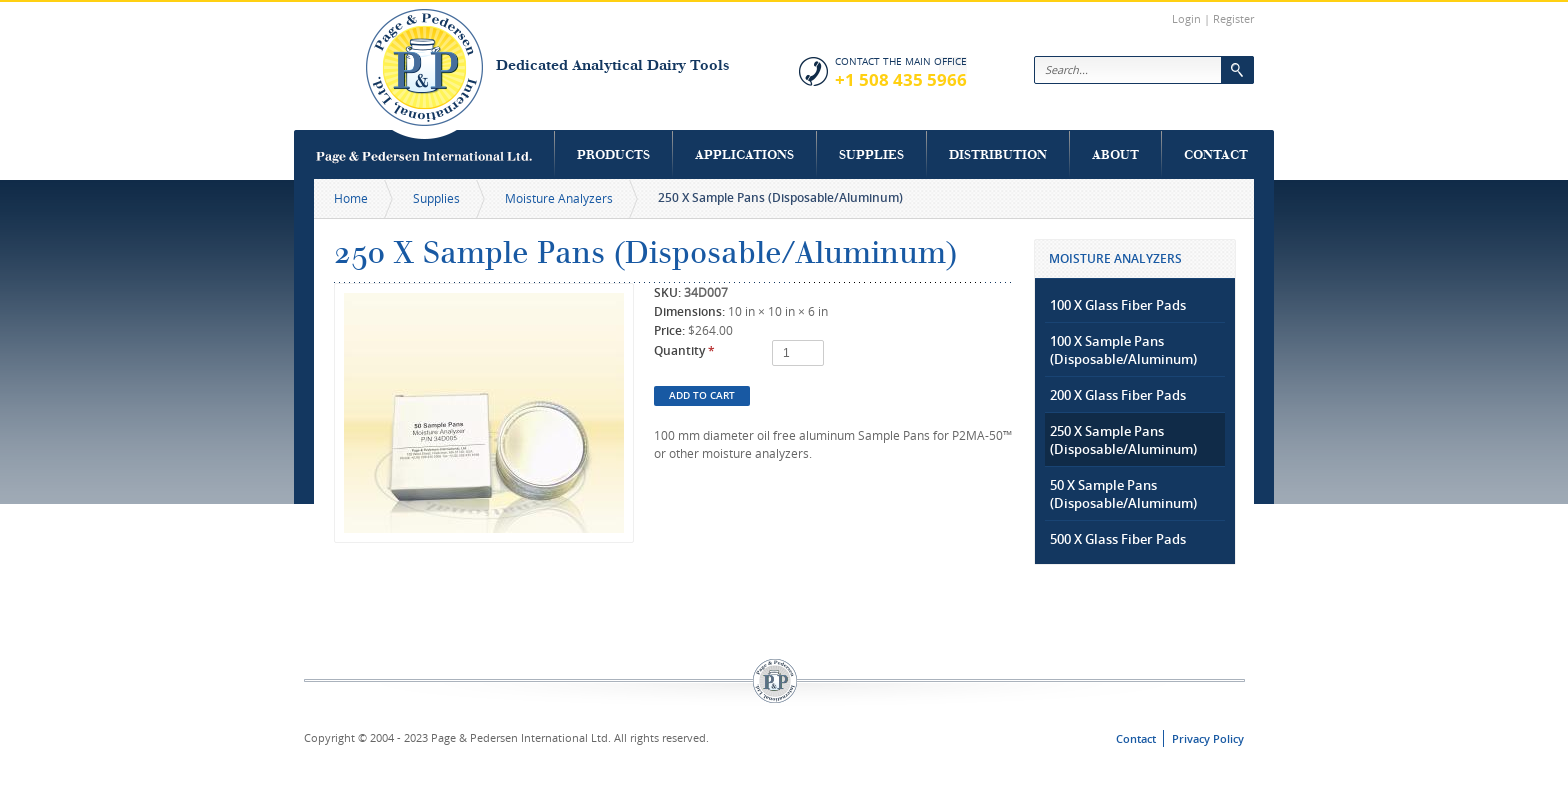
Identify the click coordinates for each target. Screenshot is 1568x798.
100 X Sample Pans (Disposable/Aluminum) (1123, 350)
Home (351, 198)
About (1115, 154)
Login (1186, 18)
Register (1233, 18)
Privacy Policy (1208, 738)
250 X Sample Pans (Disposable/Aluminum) (1123, 440)
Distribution (998, 154)
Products (613, 154)
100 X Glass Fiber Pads (1118, 305)
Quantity (684, 350)
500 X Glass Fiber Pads (1118, 539)
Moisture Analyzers (559, 198)
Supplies (871, 154)
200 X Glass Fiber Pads (1118, 395)
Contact (1216, 154)
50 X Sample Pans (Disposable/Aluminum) (1123, 494)
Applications (744, 154)
